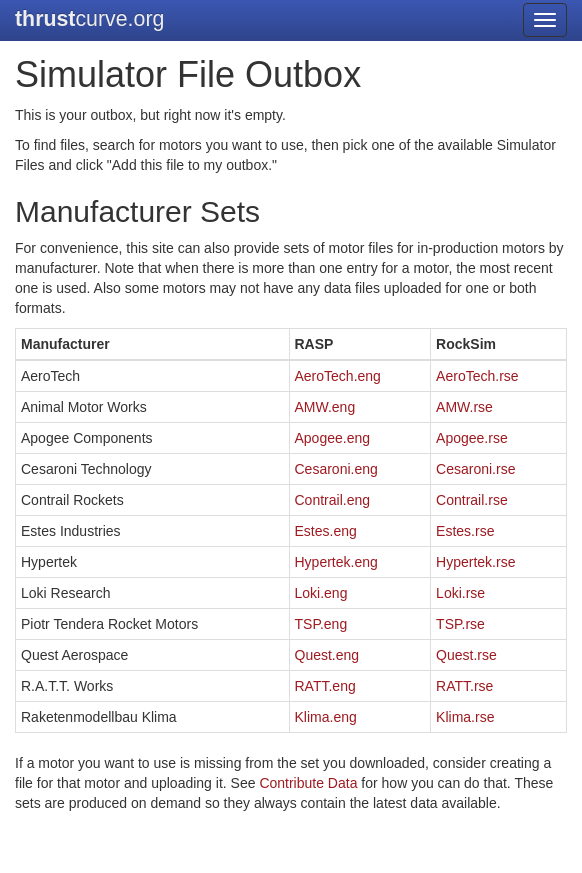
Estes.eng (326, 531)
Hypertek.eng (336, 562)
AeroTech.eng (338, 376)
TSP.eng (321, 624)
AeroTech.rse (477, 376)
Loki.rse (460, 593)
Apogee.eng (333, 438)
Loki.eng (321, 593)
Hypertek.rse (475, 562)
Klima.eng (326, 717)
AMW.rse (464, 407)
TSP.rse (460, 624)
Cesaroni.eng (336, 469)
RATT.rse (464, 686)
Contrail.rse (472, 500)
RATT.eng (325, 686)
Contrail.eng (333, 500)
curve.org (89, 19)
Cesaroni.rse (475, 469)
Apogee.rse (472, 438)
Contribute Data (308, 783)
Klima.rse (465, 717)
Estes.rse (465, 531)
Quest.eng (327, 655)
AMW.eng (325, 407)
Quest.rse (466, 655)
